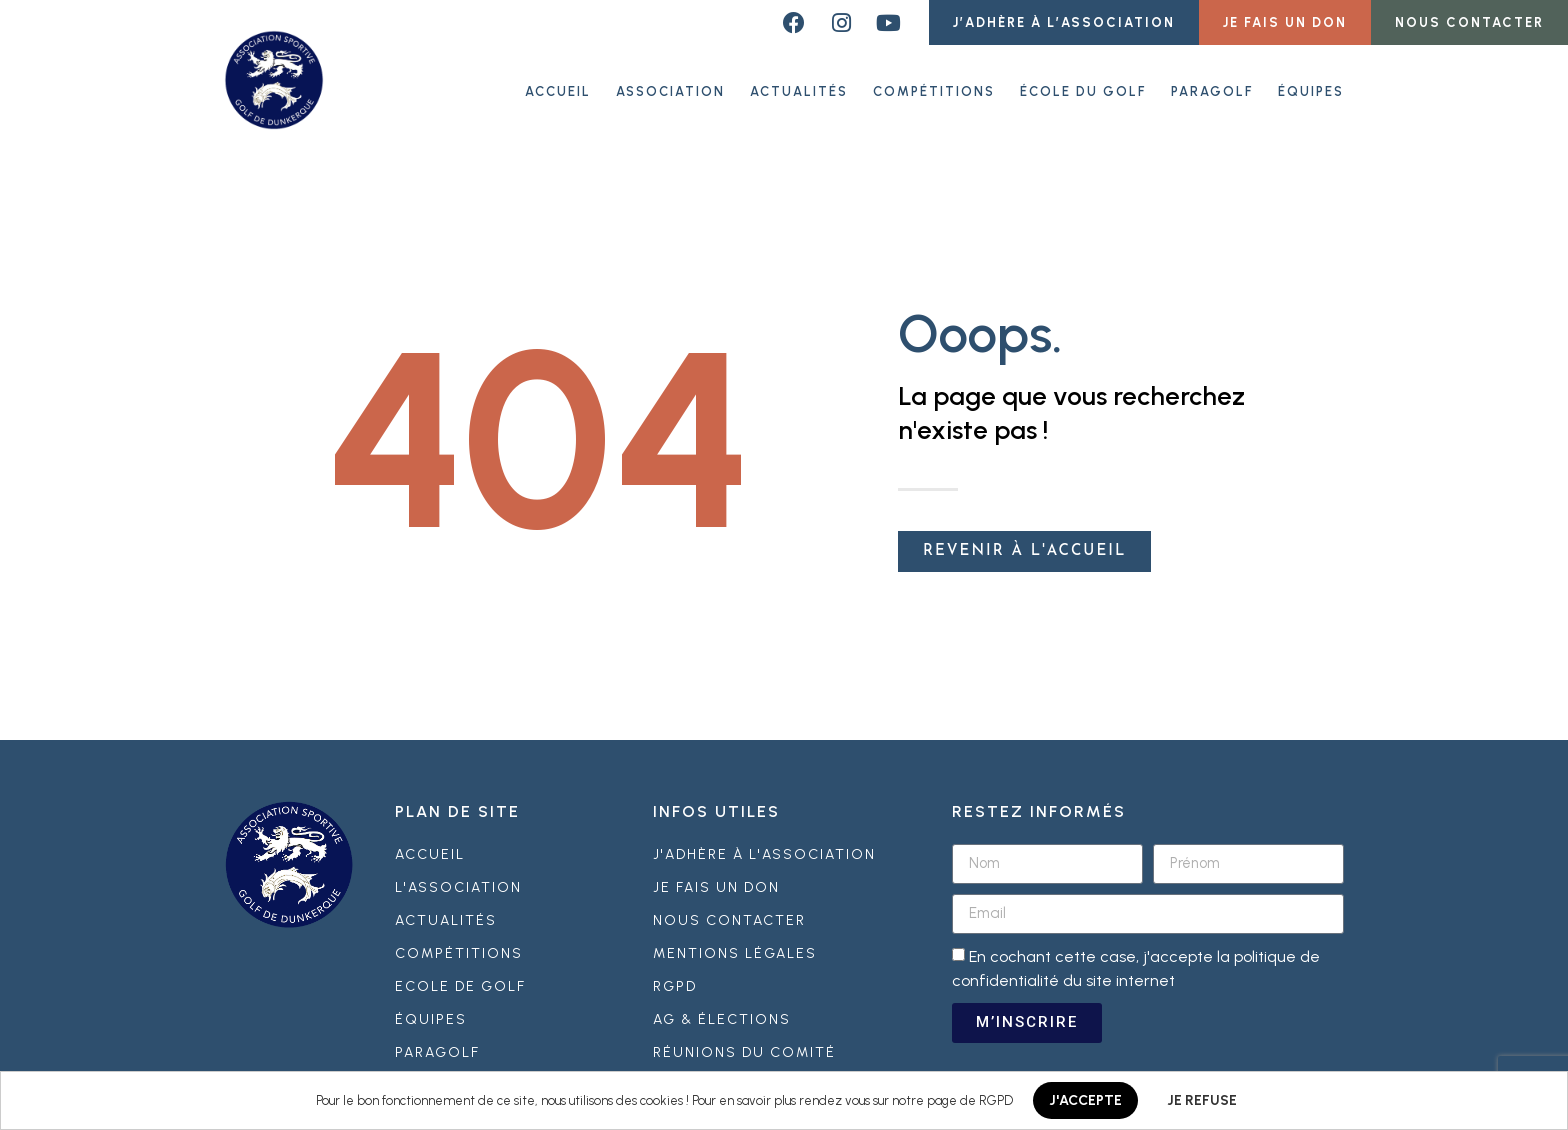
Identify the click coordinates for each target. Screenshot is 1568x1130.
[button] (1064, 22)
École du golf (1083, 89)
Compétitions (934, 89)
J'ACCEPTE (1085, 1100)
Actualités (799, 89)
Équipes (1311, 89)
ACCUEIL (558, 89)
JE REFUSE (1202, 1100)
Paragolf (1212, 89)
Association (670, 89)
